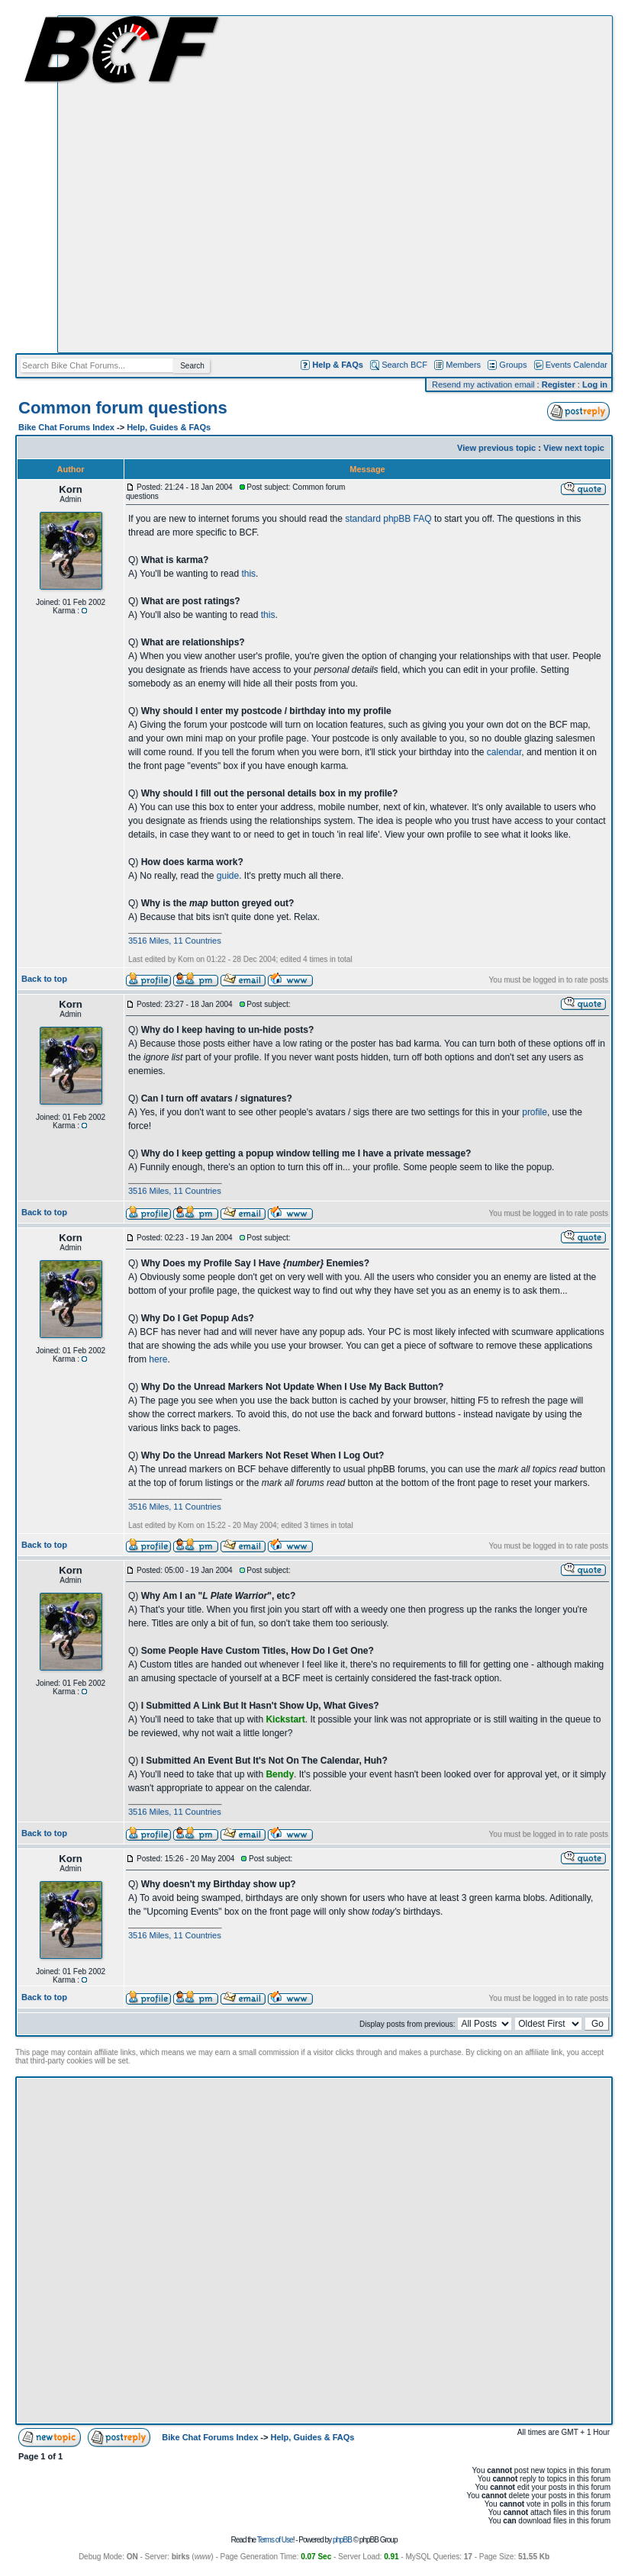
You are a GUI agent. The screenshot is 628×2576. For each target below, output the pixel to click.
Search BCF (404, 364)
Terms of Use (275, 2540)
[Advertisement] (168, 184)
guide (228, 875)
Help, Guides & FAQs (169, 427)
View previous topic (496, 447)
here (158, 1359)
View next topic (573, 447)
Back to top (44, 978)
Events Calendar (576, 364)
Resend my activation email (483, 384)
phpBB (342, 2540)
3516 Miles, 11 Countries (174, 940)
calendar (504, 752)
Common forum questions (122, 407)
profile (534, 1112)
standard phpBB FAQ (388, 518)
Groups (513, 364)
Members (463, 364)
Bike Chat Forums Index (66, 427)
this (248, 573)
